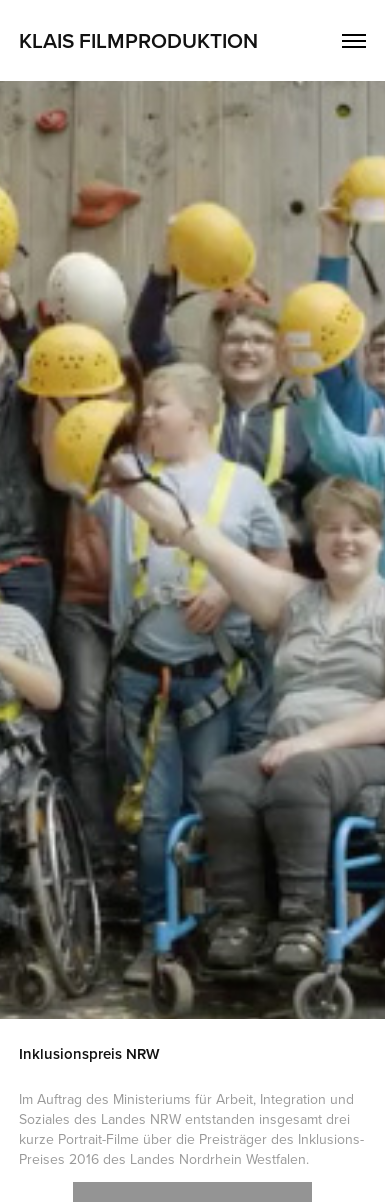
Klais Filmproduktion (138, 40)
